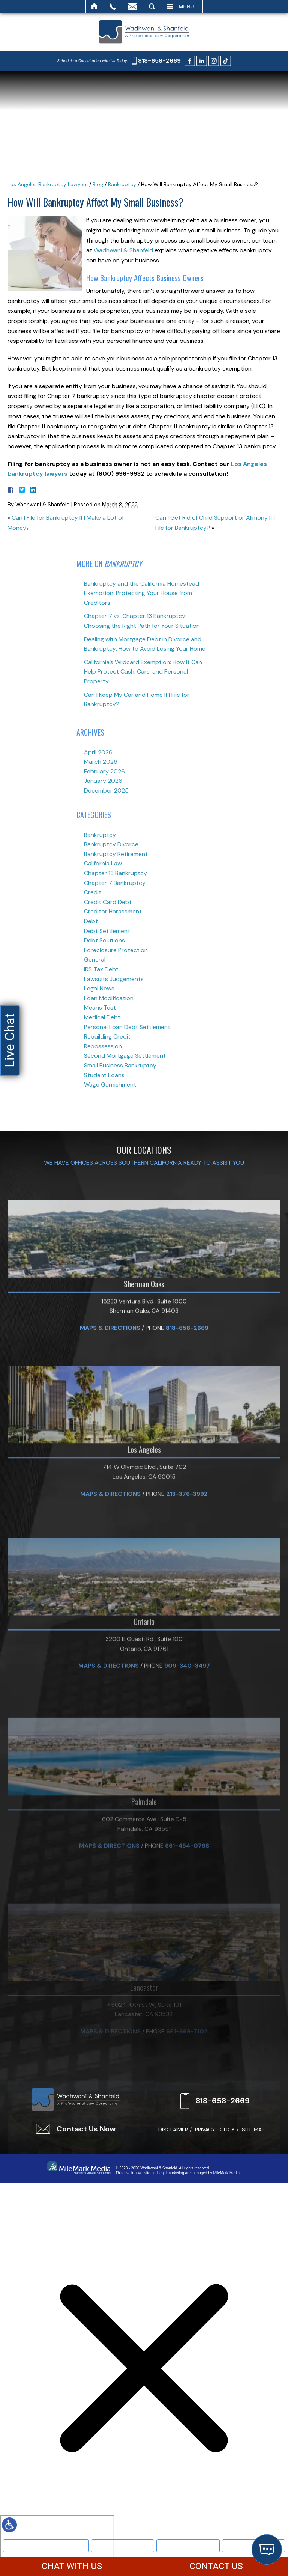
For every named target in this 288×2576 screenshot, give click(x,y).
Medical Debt (102, 1017)
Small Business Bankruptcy (120, 1065)
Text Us (188, 2545)
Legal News (99, 988)
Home (95, 6)
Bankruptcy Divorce (111, 844)
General (94, 959)
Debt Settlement (107, 931)
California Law (103, 863)
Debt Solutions (104, 940)
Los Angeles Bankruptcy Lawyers (48, 184)
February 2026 (104, 771)
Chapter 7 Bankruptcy (115, 883)
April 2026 (98, 752)
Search (152, 6)
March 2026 (100, 762)
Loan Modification (109, 998)
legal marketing (171, 2173)
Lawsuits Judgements (114, 979)
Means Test (100, 1007)
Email (132, 6)
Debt (91, 921)
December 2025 (106, 790)
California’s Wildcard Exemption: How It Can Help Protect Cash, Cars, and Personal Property (143, 671)
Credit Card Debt (108, 902)
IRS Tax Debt (101, 969)
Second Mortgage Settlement (125, 1056)
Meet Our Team (46, 2545)
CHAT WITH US (72, 2566)
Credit (92, 892)
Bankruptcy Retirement (116, 854)
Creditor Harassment (113, 911)
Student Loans (104, 1075)
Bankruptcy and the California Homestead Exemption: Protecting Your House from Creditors (141, 593)
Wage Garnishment (110, 1084)
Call (113, 6)
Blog (98, 184)
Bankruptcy (122, 2545)
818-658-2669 (159, 61)
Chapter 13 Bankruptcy (115, 873)
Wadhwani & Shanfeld (123, 250)
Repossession (103, 1046)
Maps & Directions (110, 1444)
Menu (186, 6)
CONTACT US (216, 2566)
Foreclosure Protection (116, 950)
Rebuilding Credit (107, 1036)
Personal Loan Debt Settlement (127, 1027)
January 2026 (103, 781)
